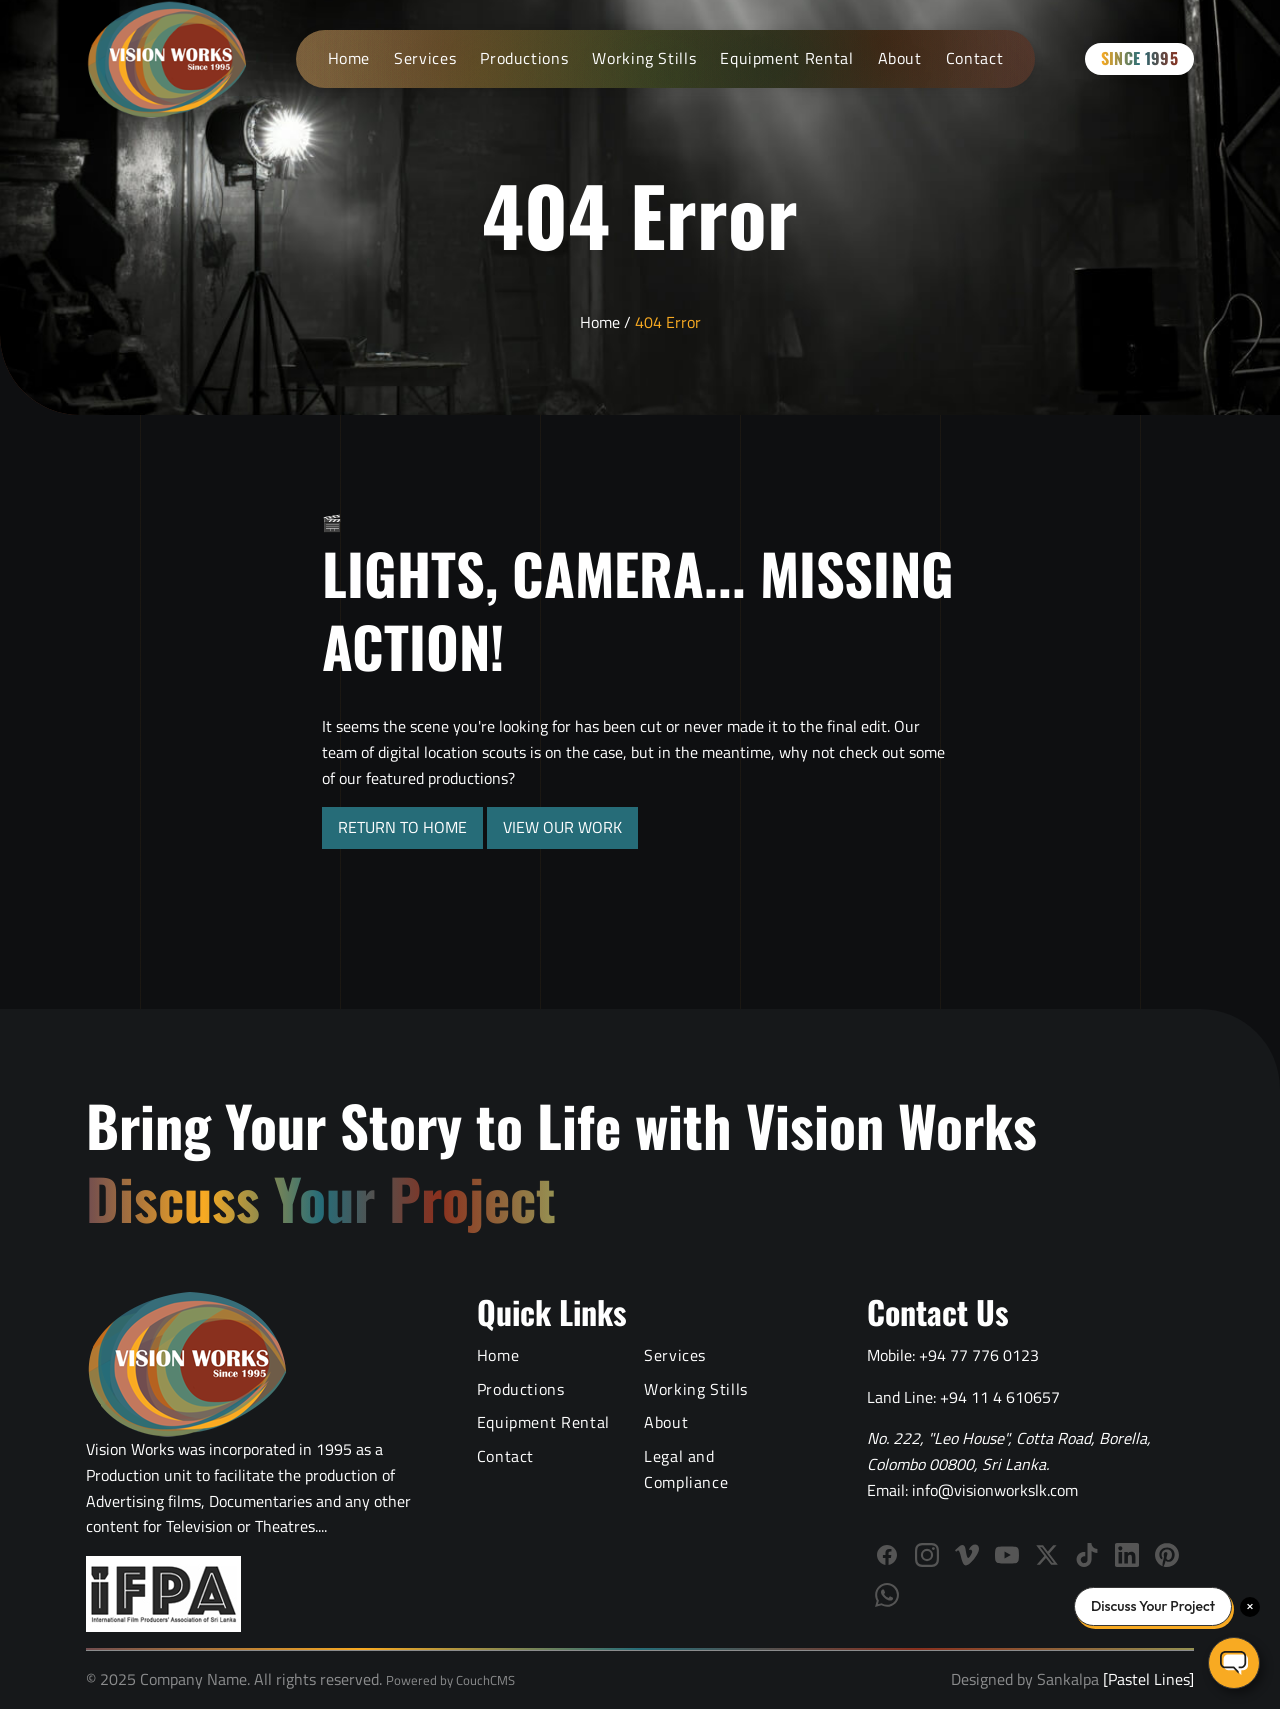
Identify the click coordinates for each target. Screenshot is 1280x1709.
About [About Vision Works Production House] (900, 58)
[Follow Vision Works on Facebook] (887, 1555)
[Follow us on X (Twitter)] (1047, 1555)
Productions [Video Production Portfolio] (524, 58)
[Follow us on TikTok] (1087, 1555)
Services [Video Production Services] (425, 58)
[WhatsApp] (887, 1595)
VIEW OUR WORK (562, 827)
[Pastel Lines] (1146, 1679)
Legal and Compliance (686, 1469)
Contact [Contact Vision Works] (974, 58)
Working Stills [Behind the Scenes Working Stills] (644, 58)
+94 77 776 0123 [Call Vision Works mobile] (979, 1355)
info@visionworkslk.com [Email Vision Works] (995, 1490)
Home (600, 322)
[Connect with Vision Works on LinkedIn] (1127, 1555)
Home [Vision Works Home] (349, 58)
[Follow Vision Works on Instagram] (927, 1555)
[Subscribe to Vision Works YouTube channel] (1007, 1555)
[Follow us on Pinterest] (1167, 1555)
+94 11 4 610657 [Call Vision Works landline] (1000, 1397)
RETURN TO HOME (402, 827)
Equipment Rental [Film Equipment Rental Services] (786, 58)
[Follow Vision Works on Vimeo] (967, 1555)
